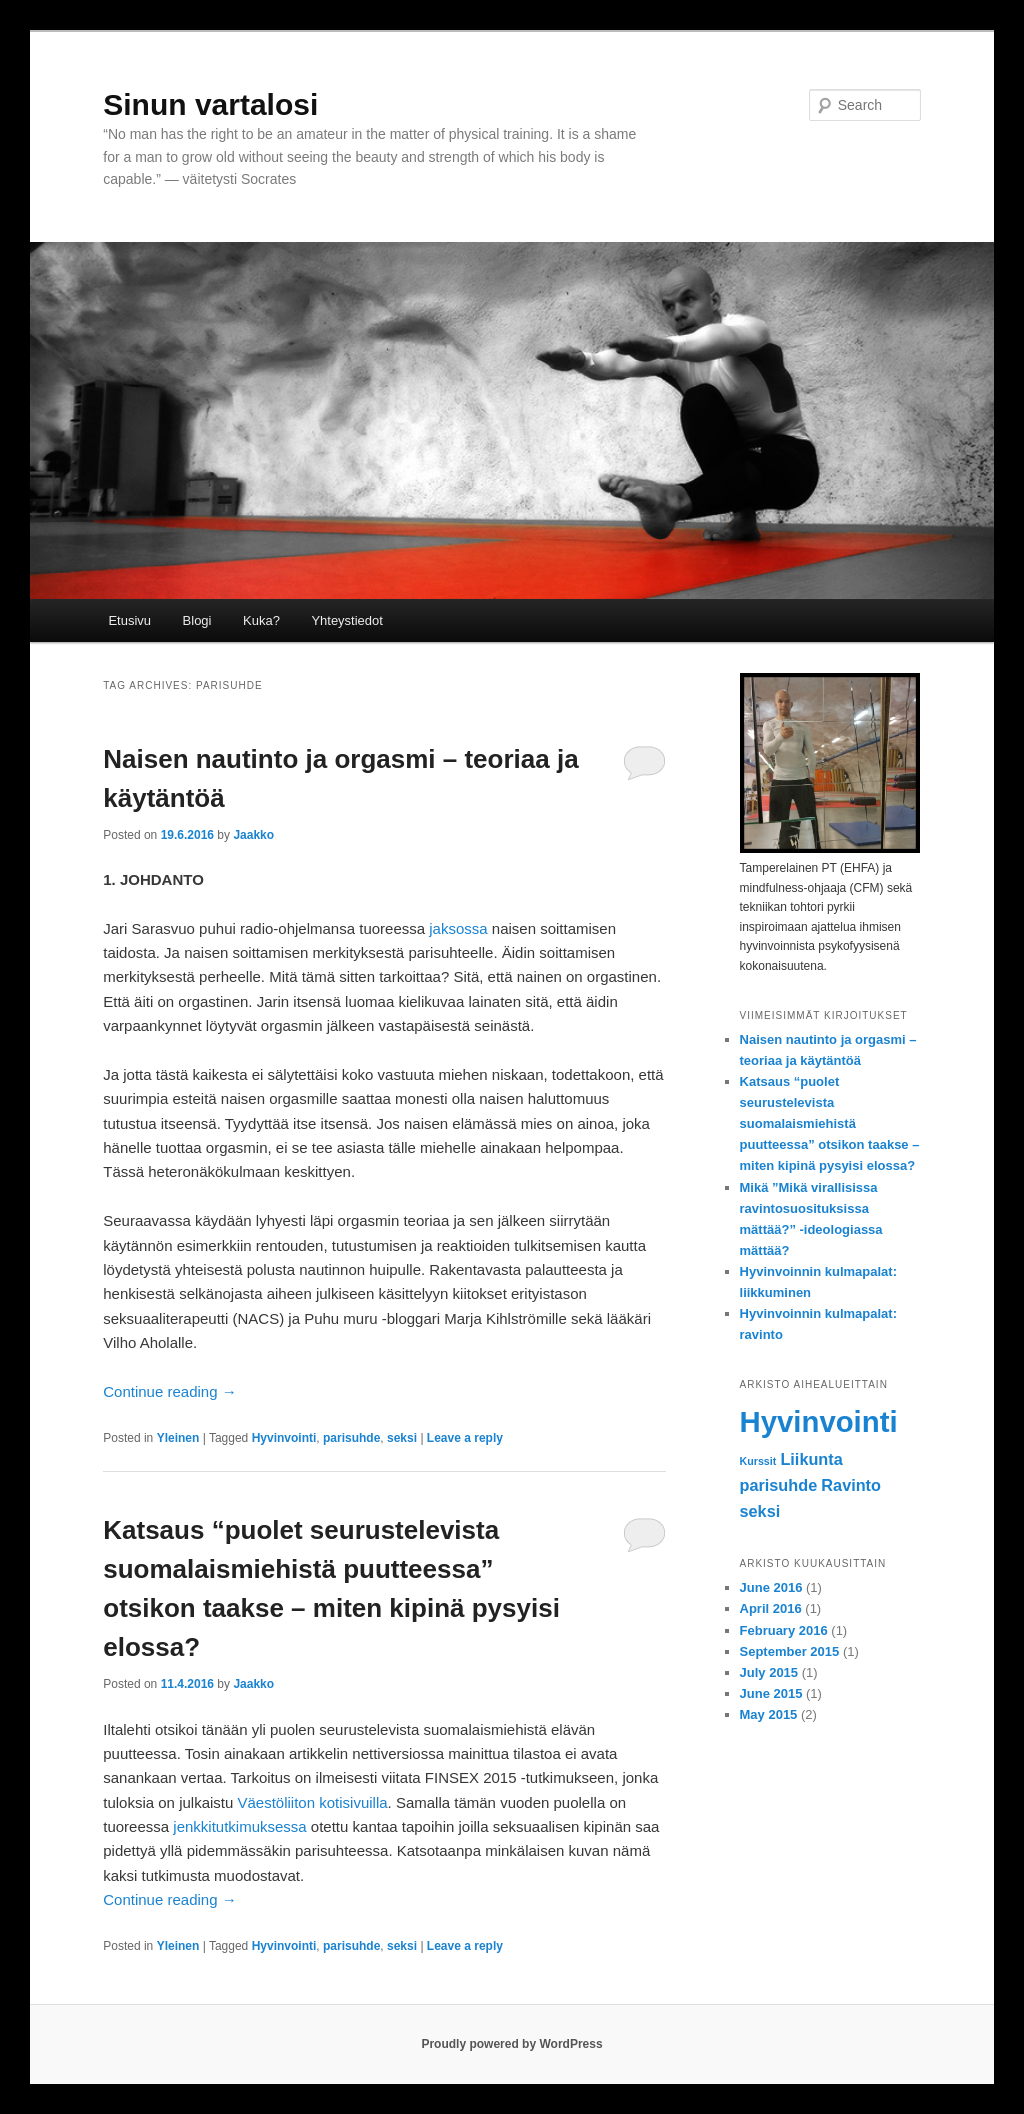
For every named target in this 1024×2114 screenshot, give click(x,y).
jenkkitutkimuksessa (239, 1826)
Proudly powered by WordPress (511, 2044)
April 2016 (771, 1608)
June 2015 (771, 1693)
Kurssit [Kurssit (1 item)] (758, 1461)
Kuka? (261, 620)
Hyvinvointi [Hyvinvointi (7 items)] (819, 1421)
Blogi (197, 620)
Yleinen (178, 1438)
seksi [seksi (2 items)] (760, 1511)
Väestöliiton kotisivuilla (313, 1802)
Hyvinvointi (284, 1438)
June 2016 (771, 1587)
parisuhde (351, 1438)
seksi (402, 1438)
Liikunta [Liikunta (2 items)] (811, 1459)
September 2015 (790, 1651)
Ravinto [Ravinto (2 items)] (851, 1485)
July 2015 (769, 1672)
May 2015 (769, 1714)
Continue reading (169, 1391)
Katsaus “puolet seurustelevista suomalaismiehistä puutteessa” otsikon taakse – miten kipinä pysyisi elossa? (830, 1124)
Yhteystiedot (347, 620)
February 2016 (784, 1630)
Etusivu (129, 620)
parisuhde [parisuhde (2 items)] (779, 1485)
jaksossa (458, 928)
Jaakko (253, 835)
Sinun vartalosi (210, 104)
